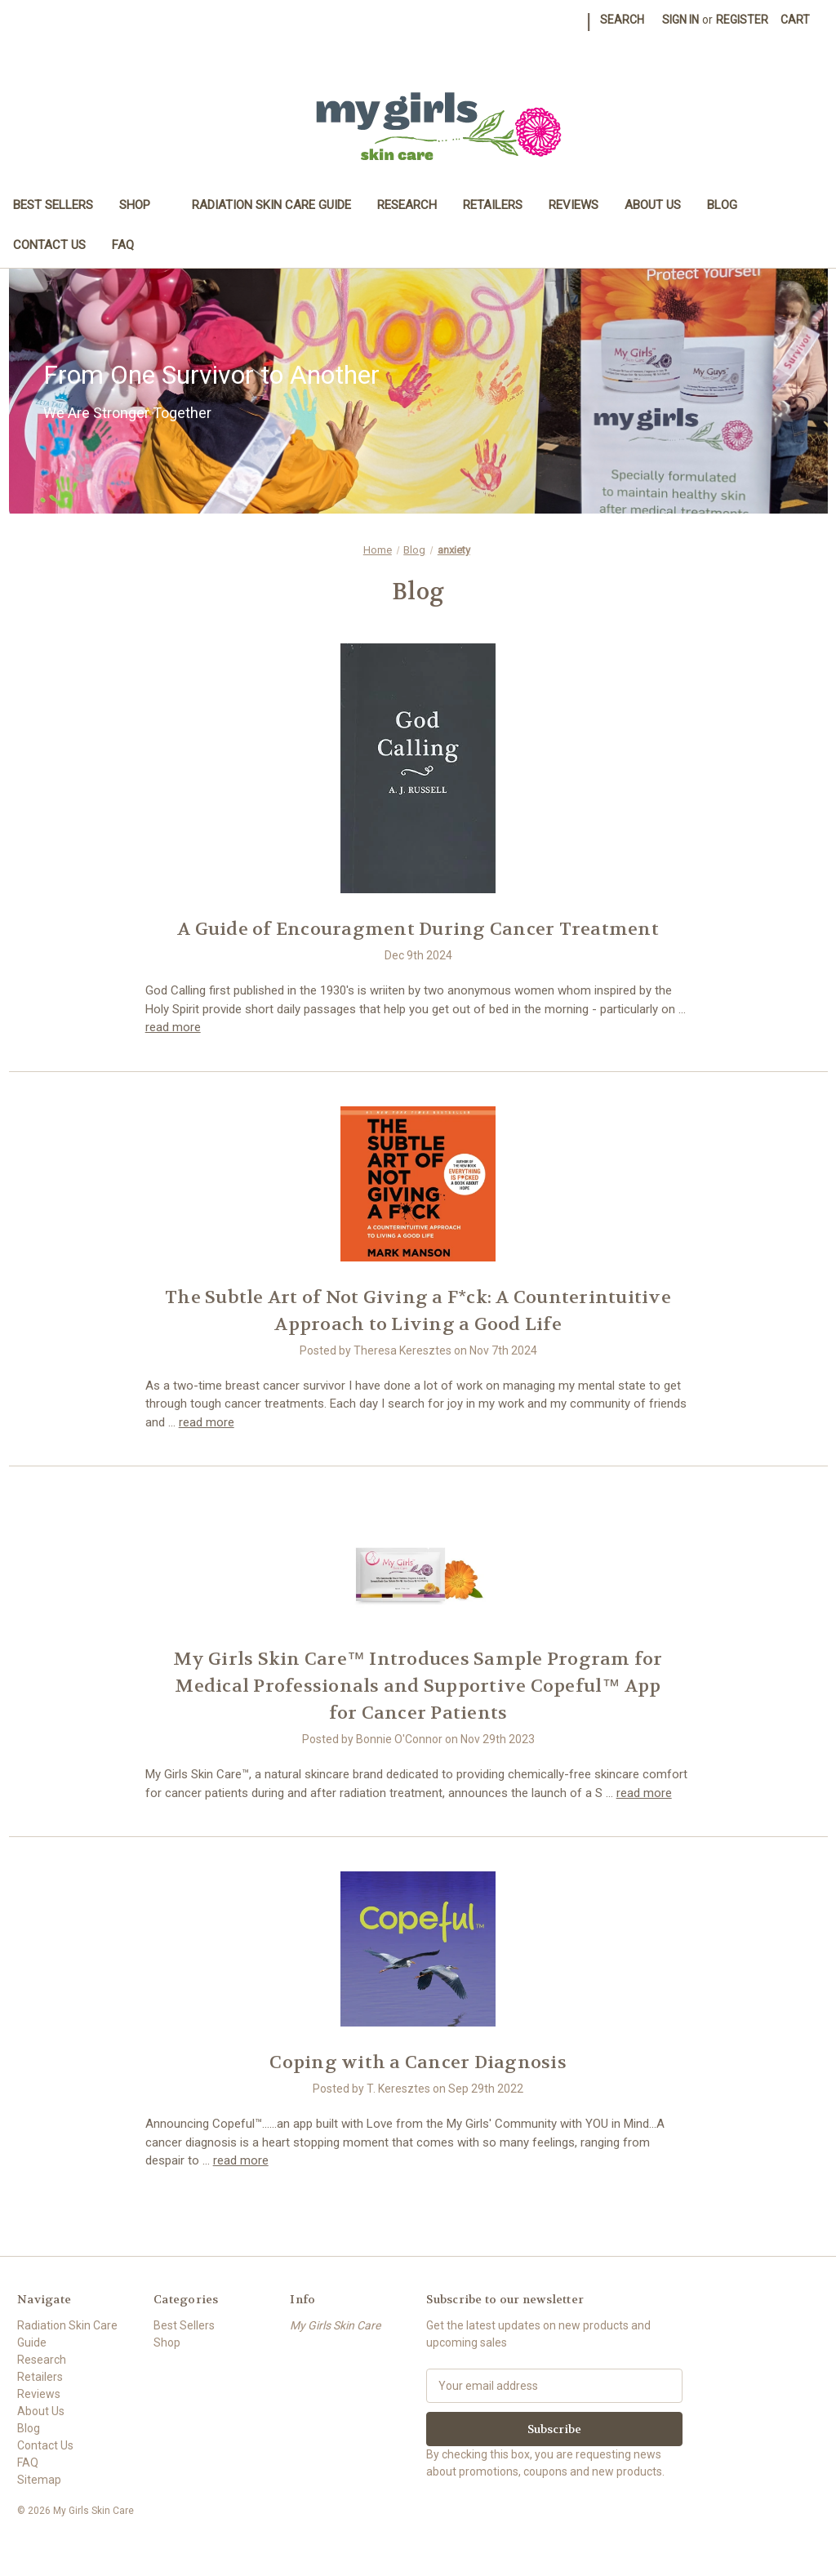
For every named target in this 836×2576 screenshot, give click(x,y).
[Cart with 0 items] (795, 20)
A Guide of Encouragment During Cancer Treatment (418, 929)
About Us (653, 205)
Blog (722, 205)
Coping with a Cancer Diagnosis (418, 2062)
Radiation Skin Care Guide (271, 205)
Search (622, 19)
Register (742, 19)
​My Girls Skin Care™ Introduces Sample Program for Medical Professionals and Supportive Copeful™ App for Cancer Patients (417, 1686)
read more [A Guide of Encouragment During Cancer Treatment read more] (173, 1027)
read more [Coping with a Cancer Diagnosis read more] (241, 2160)
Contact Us (49, 245)
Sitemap (39, 2479)
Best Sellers (53, 205)
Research (407, 205)
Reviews (573, 205)
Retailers (492, 205)
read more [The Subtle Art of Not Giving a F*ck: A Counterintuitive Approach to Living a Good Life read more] (206, 1422)
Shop (142, 205)
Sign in (680, 19)
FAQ (123, 245)
